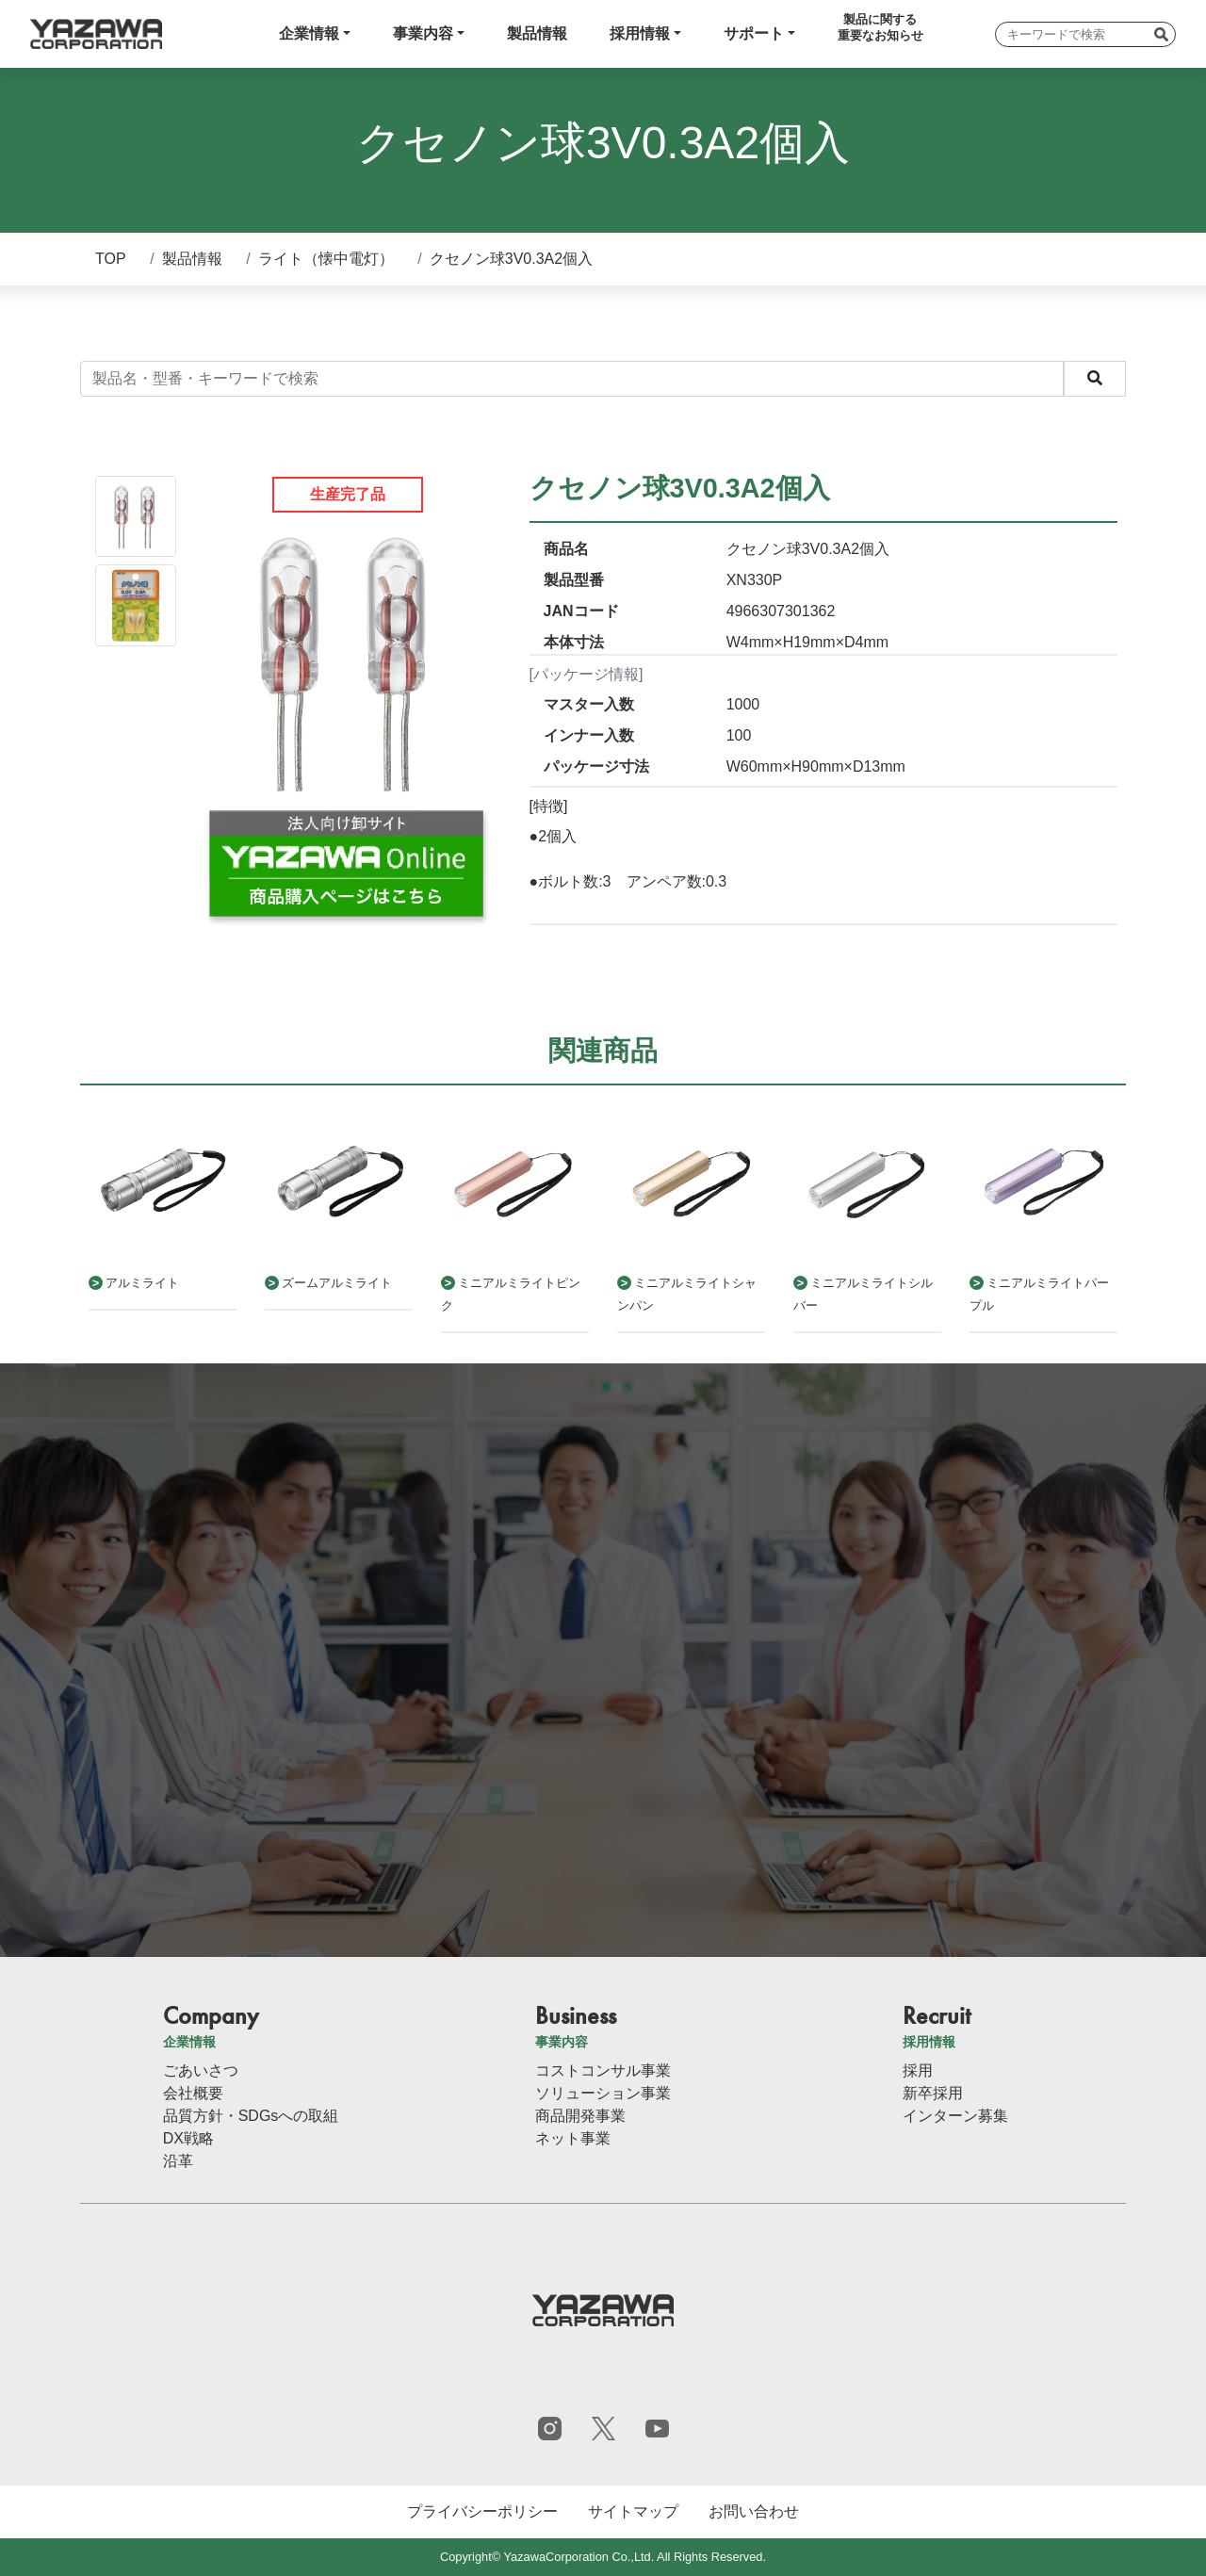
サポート (754, 33)
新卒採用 (933, 2093)
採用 (918, 2070)
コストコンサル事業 (603, 2070)
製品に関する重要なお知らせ (880, 27)
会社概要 (193, 2093)
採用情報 (640, 33)
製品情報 (537, 33)
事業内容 (423, 33)
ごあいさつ (200, 2070)
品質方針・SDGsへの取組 (251, 2116)
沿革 (178, 2161)
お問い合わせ (754, 2511)
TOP (110, 259)
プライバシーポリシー (482, 2511)
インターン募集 (955, 2116)
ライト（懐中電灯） (326, 259)
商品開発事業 (580, 2116)
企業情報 (309, 33)
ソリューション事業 (603, 2093)
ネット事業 (573, 2138)
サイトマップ (633, 2511)
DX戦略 (188, 2138)
